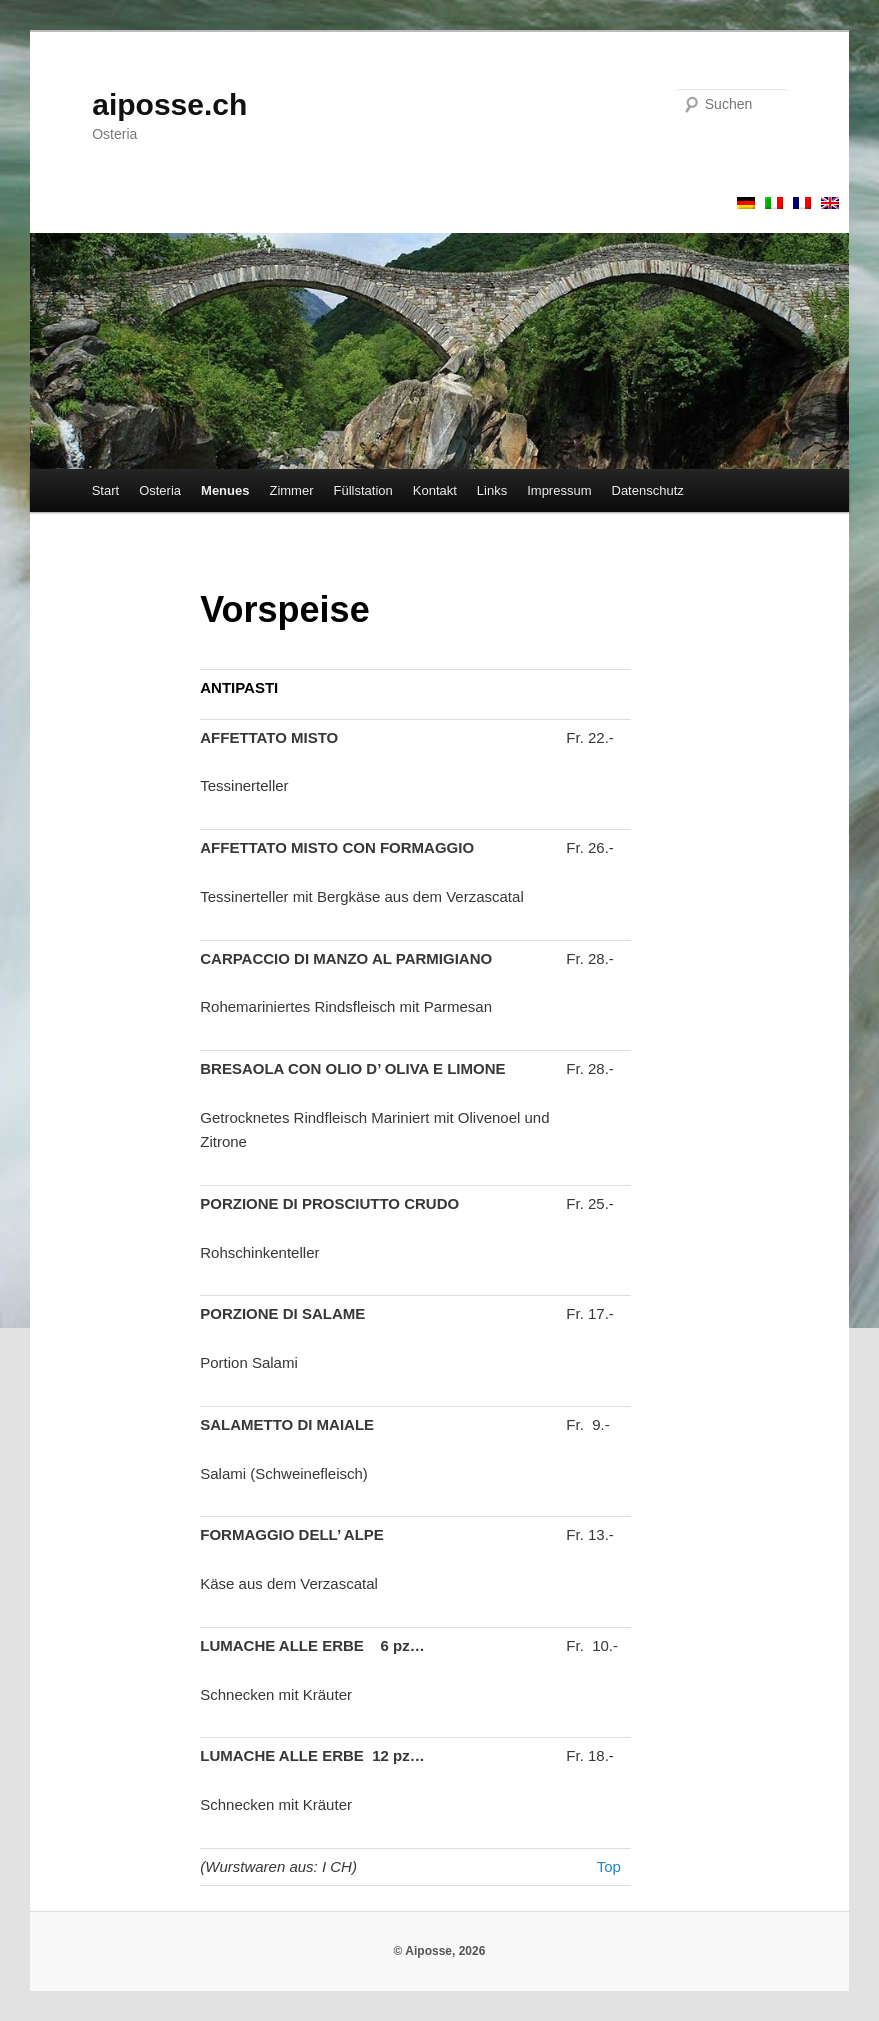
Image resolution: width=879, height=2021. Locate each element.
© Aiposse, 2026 (440, 1951)
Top (609, 1866)
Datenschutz (648, 490)
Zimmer (291, 490)
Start (105, 490)
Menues (225, 490)
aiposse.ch (169, 104)
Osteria (160, 490)
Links (492, 490)
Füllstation (363, 490)
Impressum (559, 490)
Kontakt (435, 490)
